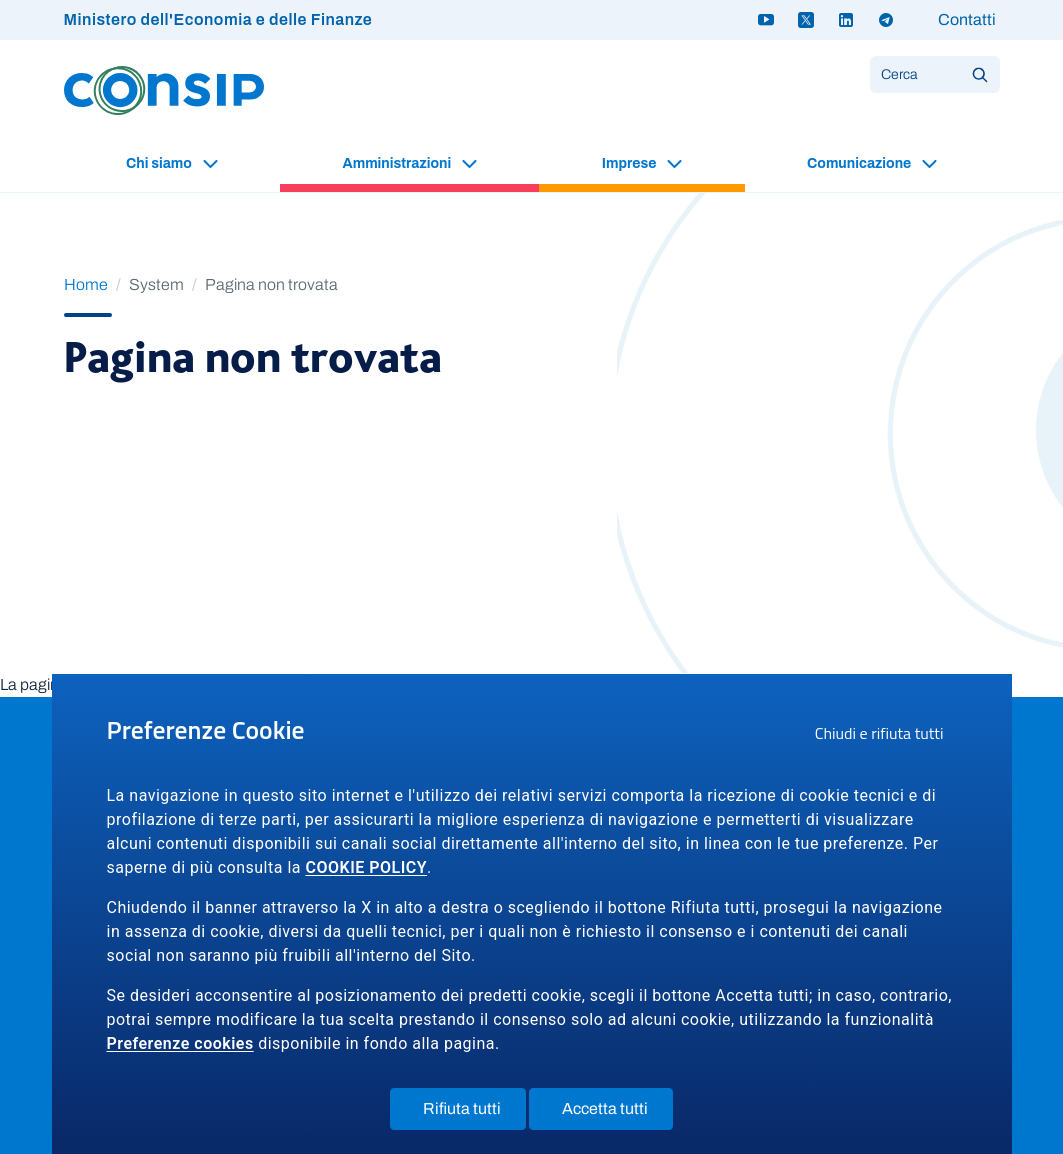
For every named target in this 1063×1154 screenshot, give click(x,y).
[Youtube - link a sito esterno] (766, 20)
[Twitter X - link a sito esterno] (806, 20)
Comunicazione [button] (860, 163)
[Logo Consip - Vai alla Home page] (164, 89)
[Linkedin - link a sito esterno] (846, 20)
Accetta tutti (617, 1113)
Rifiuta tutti (474, 1113)
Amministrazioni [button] (398, 163)
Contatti (967, 19)
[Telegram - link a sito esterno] (886, 20)
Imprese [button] (630, 163)
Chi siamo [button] (160, 163)
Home (86, 284)
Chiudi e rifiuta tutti (886, 736)
